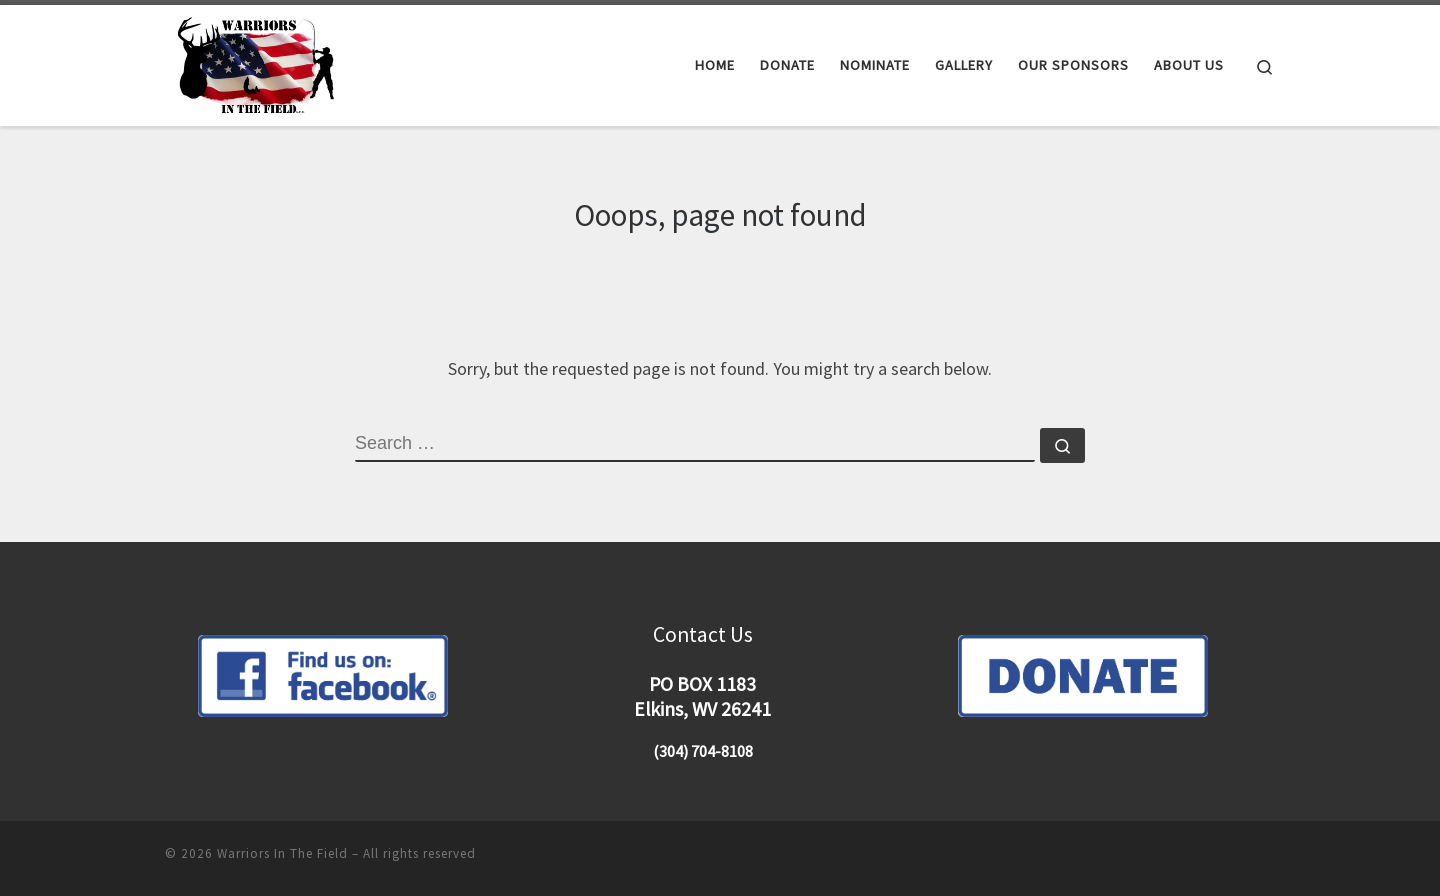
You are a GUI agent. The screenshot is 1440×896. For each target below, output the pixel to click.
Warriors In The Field (282, 853)
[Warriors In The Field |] (259, 61)
